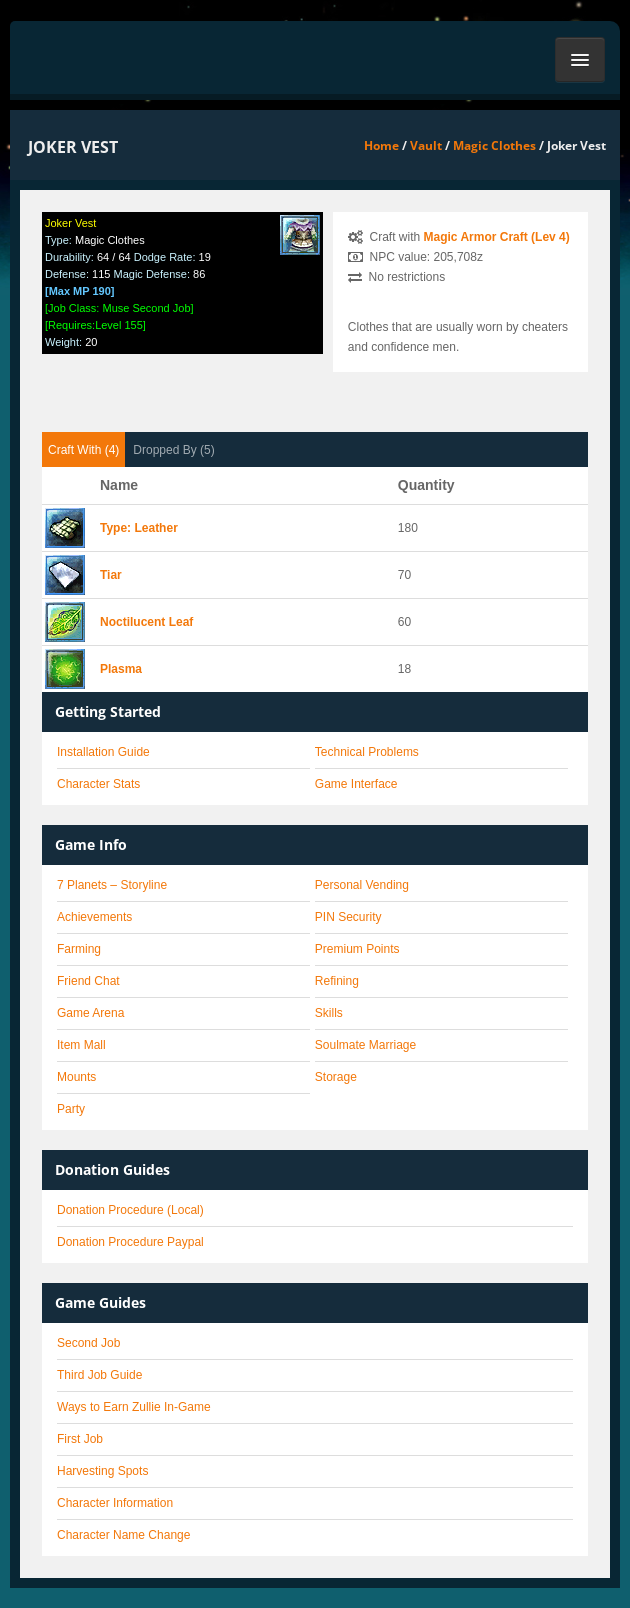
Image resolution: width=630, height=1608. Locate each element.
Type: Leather (139, 528)
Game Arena (90, 1013)
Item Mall (81, 1045)
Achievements (94, 917)
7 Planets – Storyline (112, 885)
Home (381, 145)
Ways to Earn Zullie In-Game (134, 1407)
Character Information (115, 1503)
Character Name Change (123, 1535)
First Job (80, 1439)
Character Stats (98, 784)
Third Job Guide (99, 1375)
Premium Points (357, 949)
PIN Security (348, 917)
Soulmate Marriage (365, 1045)
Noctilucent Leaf (146, 622)
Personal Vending (362, 885)
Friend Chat (88, 981)
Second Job (88, 1343)
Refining (337, 981)
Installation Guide (103, 752)
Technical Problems (367, 752)
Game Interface (356, 784)
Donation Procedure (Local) (130, 1210)
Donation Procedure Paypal (130, 1242)
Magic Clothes (494, 145)
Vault (426, 145)
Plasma (121, 669)
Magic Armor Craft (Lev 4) (497, 237)
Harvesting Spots (102, 1471)
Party (71, 1109)
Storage (336, 1077)
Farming (79, 949)
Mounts (76, 1077)
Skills (329, 1013)
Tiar (111, 575)
